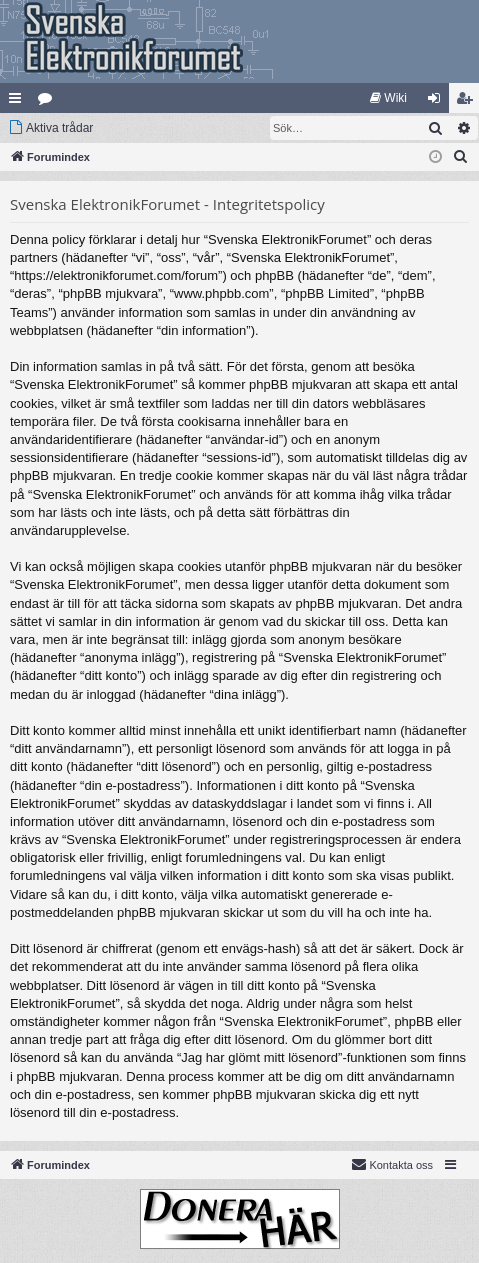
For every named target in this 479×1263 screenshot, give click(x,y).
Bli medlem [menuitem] (468, 102)
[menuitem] (388, 98)
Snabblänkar (19, 102)
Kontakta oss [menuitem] (392, 1164)
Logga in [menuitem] (438, 102)
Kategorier (49, 102)
